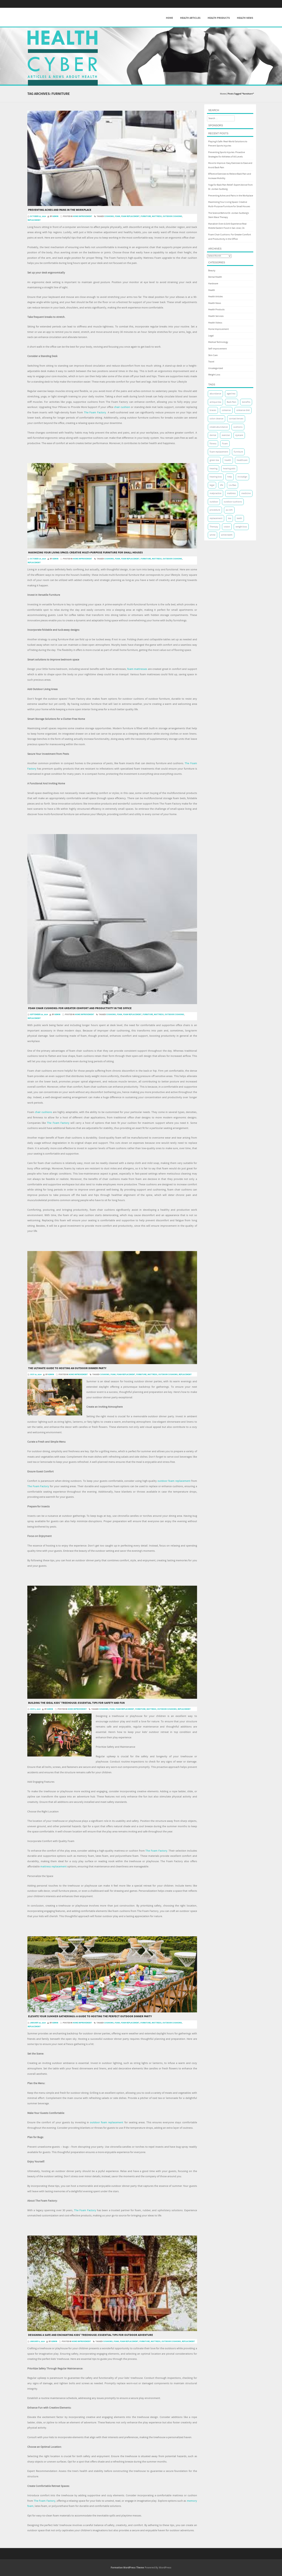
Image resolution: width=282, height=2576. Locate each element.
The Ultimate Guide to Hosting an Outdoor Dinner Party (67, 1368)
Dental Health (215, 277)
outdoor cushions (172, 216)
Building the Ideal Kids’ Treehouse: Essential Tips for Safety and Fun (76, 1703)
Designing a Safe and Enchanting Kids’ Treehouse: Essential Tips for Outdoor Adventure (90, 2335)
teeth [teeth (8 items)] (239, 518)
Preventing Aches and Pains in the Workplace (59, 210)
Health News (245, 18)
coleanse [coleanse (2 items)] (226, 410)
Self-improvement (217, 348)
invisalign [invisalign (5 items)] (242, 476)
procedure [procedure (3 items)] (215, 509)
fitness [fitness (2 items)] (213, 443)
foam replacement (130, 216)
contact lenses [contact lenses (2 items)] (236, 418)
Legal (211, 335)
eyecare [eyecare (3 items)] (239, 435)
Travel (211, 361)
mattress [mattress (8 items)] (231, 493)
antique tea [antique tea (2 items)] (215, 402)
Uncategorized (215, 368)
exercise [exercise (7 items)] (226, 435)
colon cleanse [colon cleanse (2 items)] (216, 418)
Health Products (219, 18)
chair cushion (122, 407)
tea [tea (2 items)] (229, 518)
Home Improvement (82, 216)
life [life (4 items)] (221, 485)
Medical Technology (218, 342)
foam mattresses (137, 669)
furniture (146, 216)
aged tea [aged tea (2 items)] (231, 393)
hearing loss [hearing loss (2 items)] (216, 476)
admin (55, 216)
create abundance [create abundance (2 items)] (219, 427)
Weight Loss (214, 374)
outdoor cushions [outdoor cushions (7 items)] (233, 501)
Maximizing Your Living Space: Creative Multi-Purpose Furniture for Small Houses (85, 553)
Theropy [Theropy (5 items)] (214, 526)
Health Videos (215, 322)
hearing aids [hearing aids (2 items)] (229, 468)
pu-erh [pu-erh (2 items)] (229, 509)
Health (211, 290)
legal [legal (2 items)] (212, 485)
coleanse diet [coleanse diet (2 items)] (243, 410)
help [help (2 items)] (229, 476)
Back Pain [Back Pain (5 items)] (231, 402)
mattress (157, 216)
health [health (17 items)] (228, 460)
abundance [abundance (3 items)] (215, 393)
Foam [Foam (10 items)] (225, 443)
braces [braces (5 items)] (213, 410)
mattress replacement (53, 1866)
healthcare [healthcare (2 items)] (242, 460)
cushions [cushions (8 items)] (238, 427)
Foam (117, 216)
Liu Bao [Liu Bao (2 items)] (232, 485)
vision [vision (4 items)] (227, 526)
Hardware (213, 283)
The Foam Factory (95, 412)
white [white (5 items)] (212, 534)
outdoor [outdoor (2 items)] (214, 501)
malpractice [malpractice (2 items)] (215, 493)
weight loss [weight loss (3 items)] (241, 526)
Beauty (211, 270)
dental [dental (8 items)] (213, 435)
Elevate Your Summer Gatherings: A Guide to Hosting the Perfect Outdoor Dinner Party (90, 2016)
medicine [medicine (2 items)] (246, 493)
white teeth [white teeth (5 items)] (227, 534)
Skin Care (213, 355)
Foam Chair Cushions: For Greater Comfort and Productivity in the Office (80, 1008)
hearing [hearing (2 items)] (213, 468)
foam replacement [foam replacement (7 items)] (219, 451)
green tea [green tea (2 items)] (214, 460)
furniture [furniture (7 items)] (238, 451)
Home (169, 18)
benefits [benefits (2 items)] (246, 402)
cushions (109, 216)
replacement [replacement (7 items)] (216, 518)
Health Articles (190, 18)
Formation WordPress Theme (127, 2567)
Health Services (216, 316)
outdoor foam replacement (174, 1481)
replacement (34, 220)
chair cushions (43, 1112)
